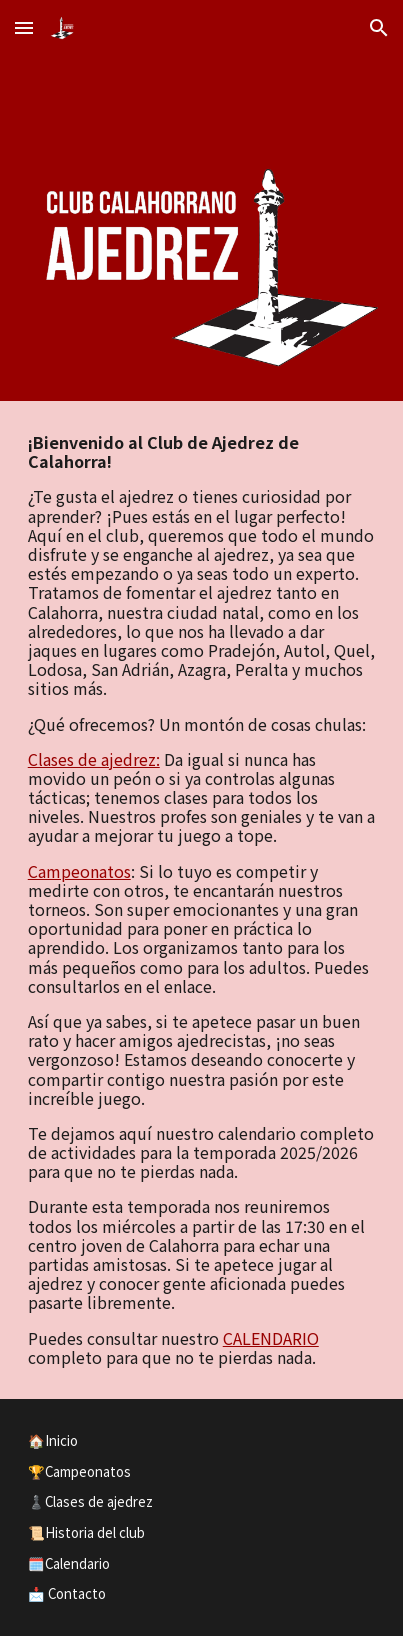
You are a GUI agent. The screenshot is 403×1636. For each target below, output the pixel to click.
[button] (24, 27)
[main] (202, 900)
